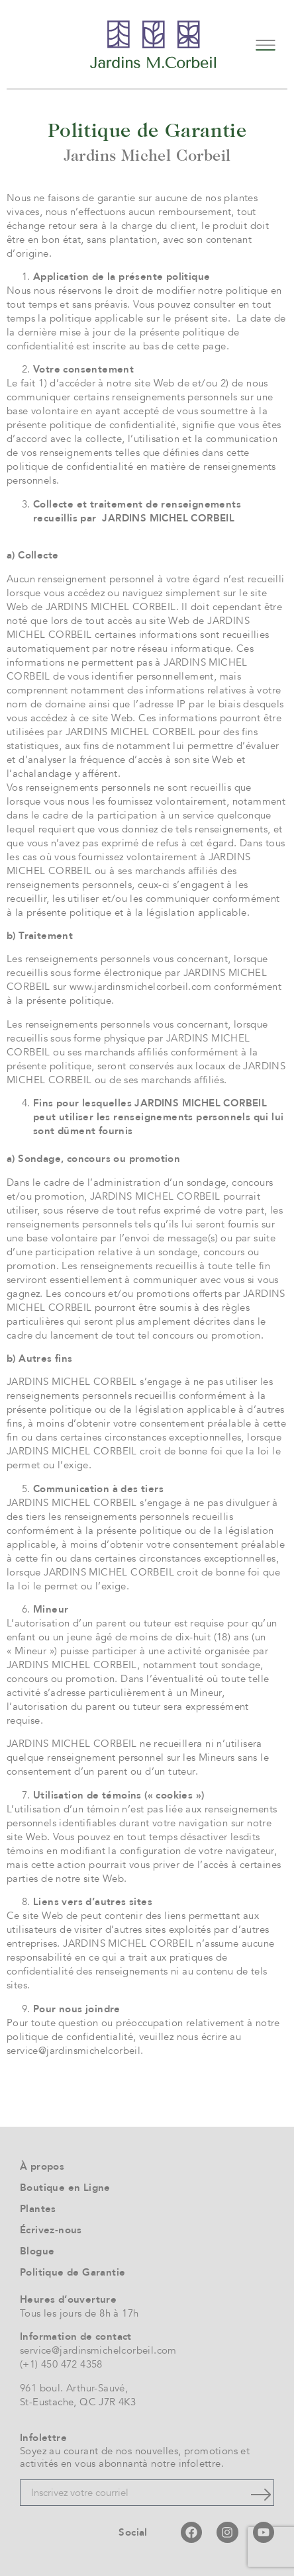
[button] (266, 44)
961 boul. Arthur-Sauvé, (74, 2388)
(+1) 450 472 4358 (61, 2364)
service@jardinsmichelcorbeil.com (98, 2350)
